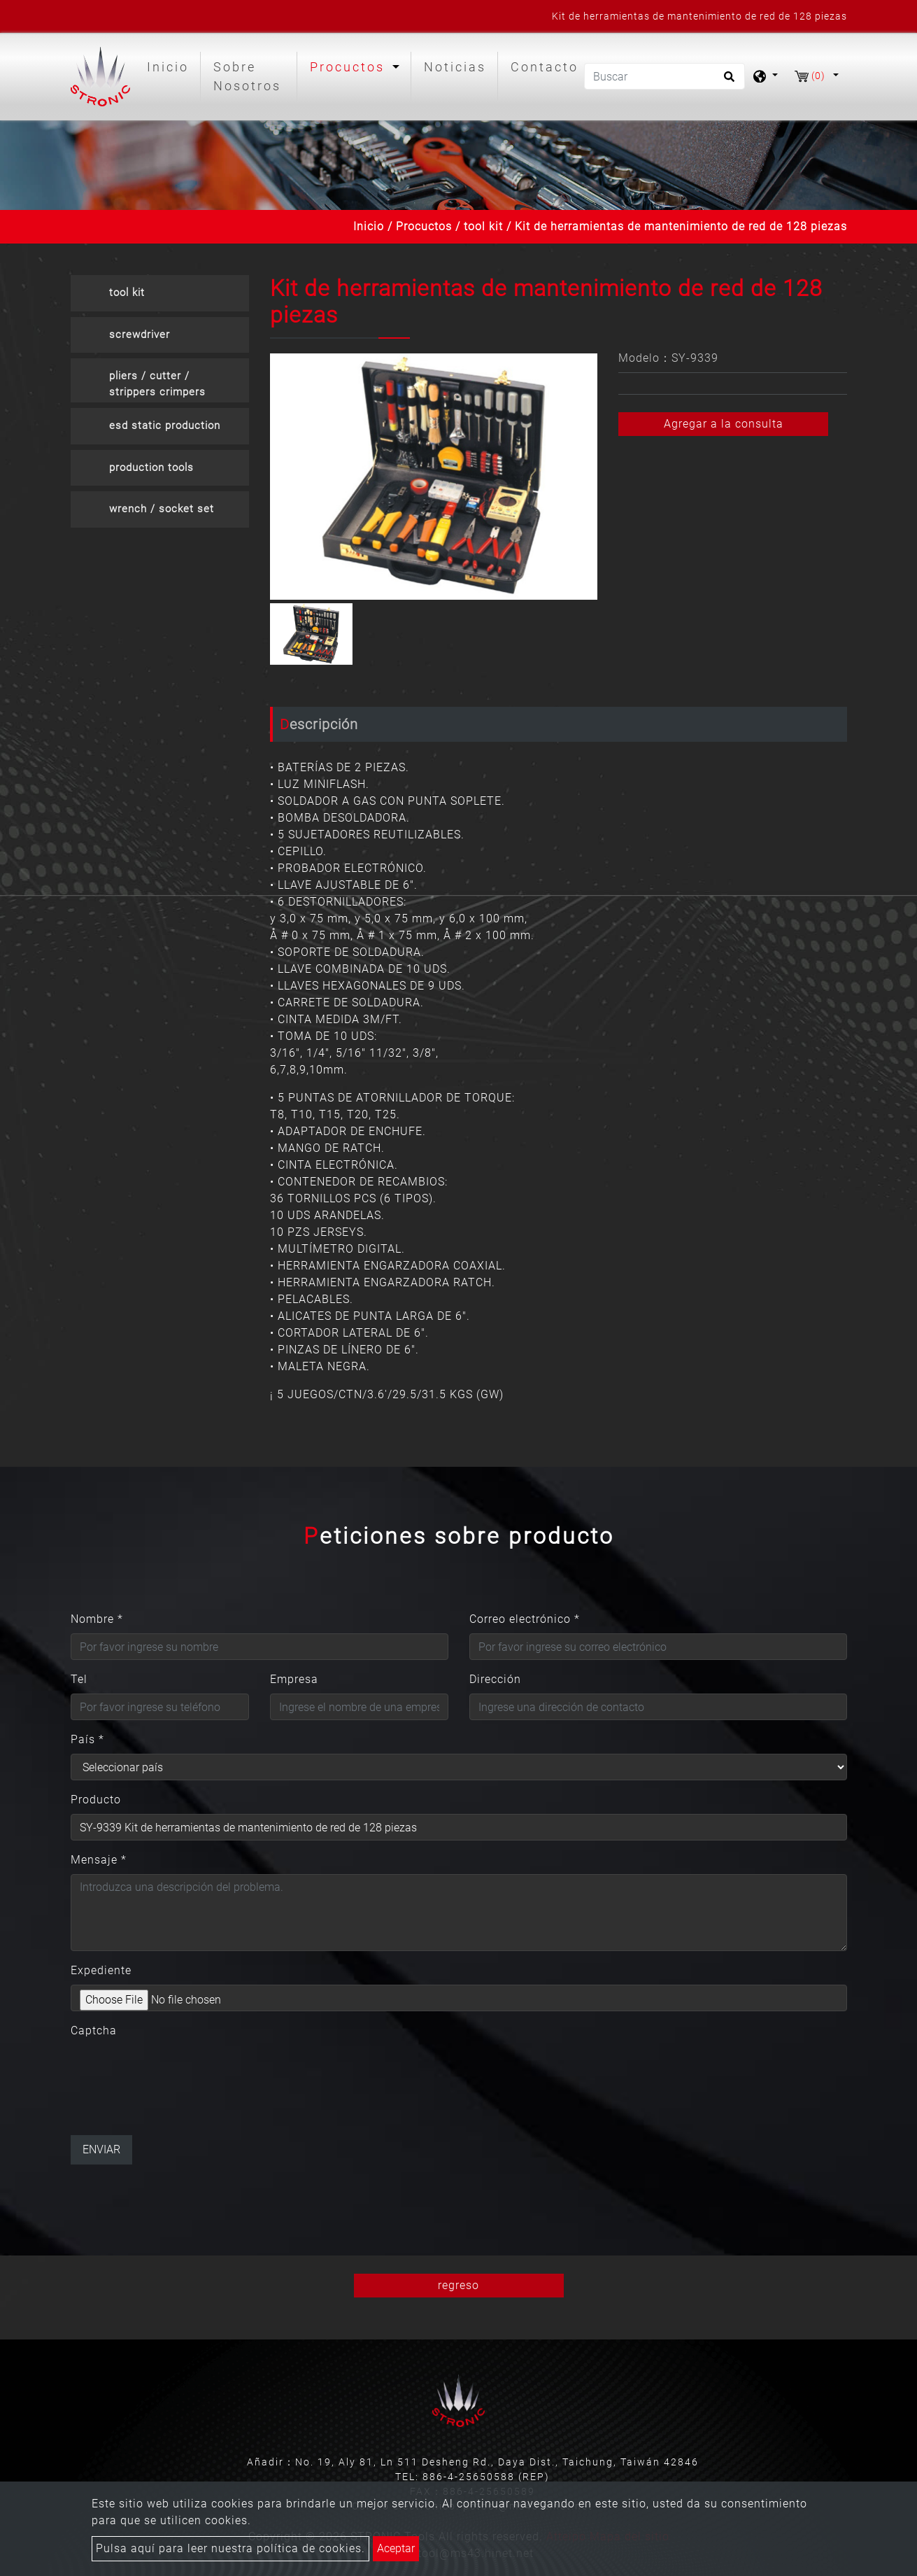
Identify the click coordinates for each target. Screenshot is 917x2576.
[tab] (160, 293)
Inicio (170, 65)
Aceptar (396, 2548)
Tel (79, 1679)
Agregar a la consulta (723, 423)
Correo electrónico (524, 1619)
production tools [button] (151, 467)
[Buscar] (664, 76)
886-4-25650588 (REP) (486, 2476)
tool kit (483, 226)
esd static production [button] (164, 425)
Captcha (94, 2030)
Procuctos (424, 226)
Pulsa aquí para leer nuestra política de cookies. (230, 2548)
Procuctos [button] (350, 66)
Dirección (495, 1679)
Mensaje (99, 1859)
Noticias (455, 66)
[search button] (727, 81)
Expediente (101, 1970)
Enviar (101, 2149)
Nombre (97, 1619)
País (87, 1739)
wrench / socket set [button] (161, 508)
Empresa (294, 1679)
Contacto (544, 66)
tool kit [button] (127, 292)
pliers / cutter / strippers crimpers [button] (157, 383)
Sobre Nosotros (247, 76)
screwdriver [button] (139, 334)
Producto (96, 1799)
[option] (434, 476)
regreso (458, 2285)
